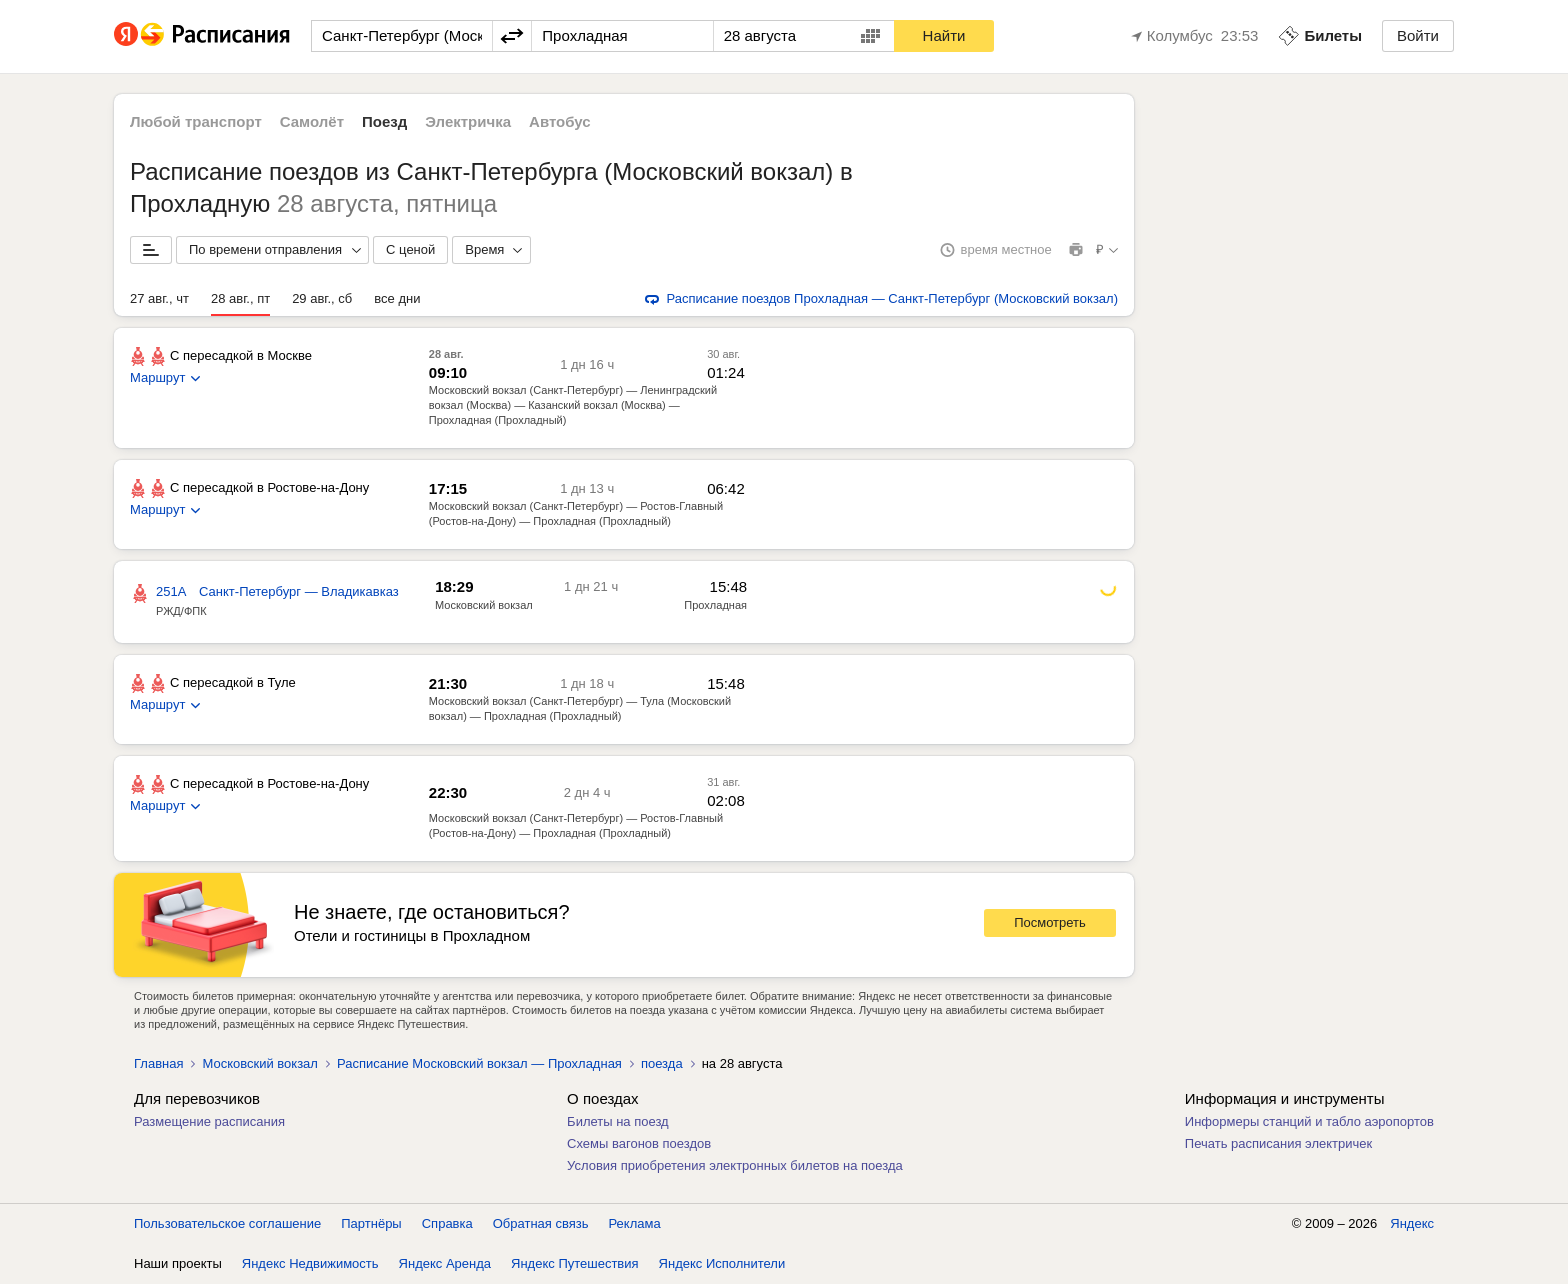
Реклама (635, 1223)
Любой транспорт (196, 121)
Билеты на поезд (618, 1121)
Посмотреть (1050, 922)
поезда (662, 1063)
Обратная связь (541, 1223)
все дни (397, 298)
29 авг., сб (322, 298)
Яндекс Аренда (445, 1263)
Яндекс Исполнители (722, 1263)
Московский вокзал (484, 605)
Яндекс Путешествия (575, 1263)
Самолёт (312, 121)
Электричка (468, 121)
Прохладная (715, 605)
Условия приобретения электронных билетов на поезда (735, 1165)
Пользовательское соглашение (227, 1223)
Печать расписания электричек (1278, 1143)
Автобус (560, 121)
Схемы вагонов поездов (639, 1143)
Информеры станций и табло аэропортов (1309, 1121)
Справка (447, 1223)
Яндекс (1412, 1223)
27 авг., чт (159, 298)
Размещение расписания (209, 1121)
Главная (158, 1063)
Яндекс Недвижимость (310, 1263)
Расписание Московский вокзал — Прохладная (479, 1063)
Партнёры (371, 1223)
